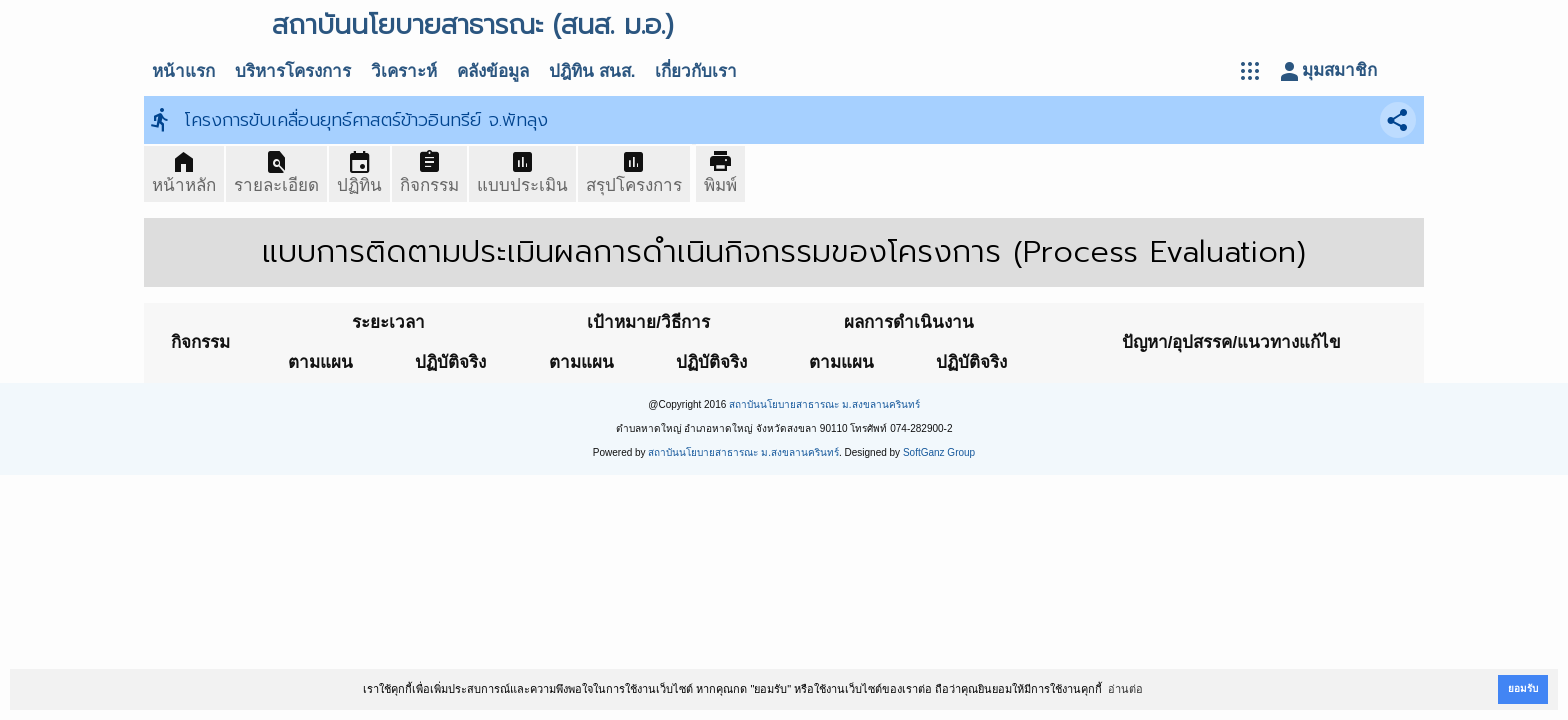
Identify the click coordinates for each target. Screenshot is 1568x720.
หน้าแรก (183, 71)
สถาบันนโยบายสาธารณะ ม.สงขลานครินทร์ (824, 404)
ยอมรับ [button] (1523, 688)
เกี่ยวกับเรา (696, 71)
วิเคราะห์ (404, 71)
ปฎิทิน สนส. (592, 71)
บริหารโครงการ (293, 71)
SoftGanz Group (939, 452)
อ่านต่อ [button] (1125, 689)
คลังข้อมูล (493, 71)
